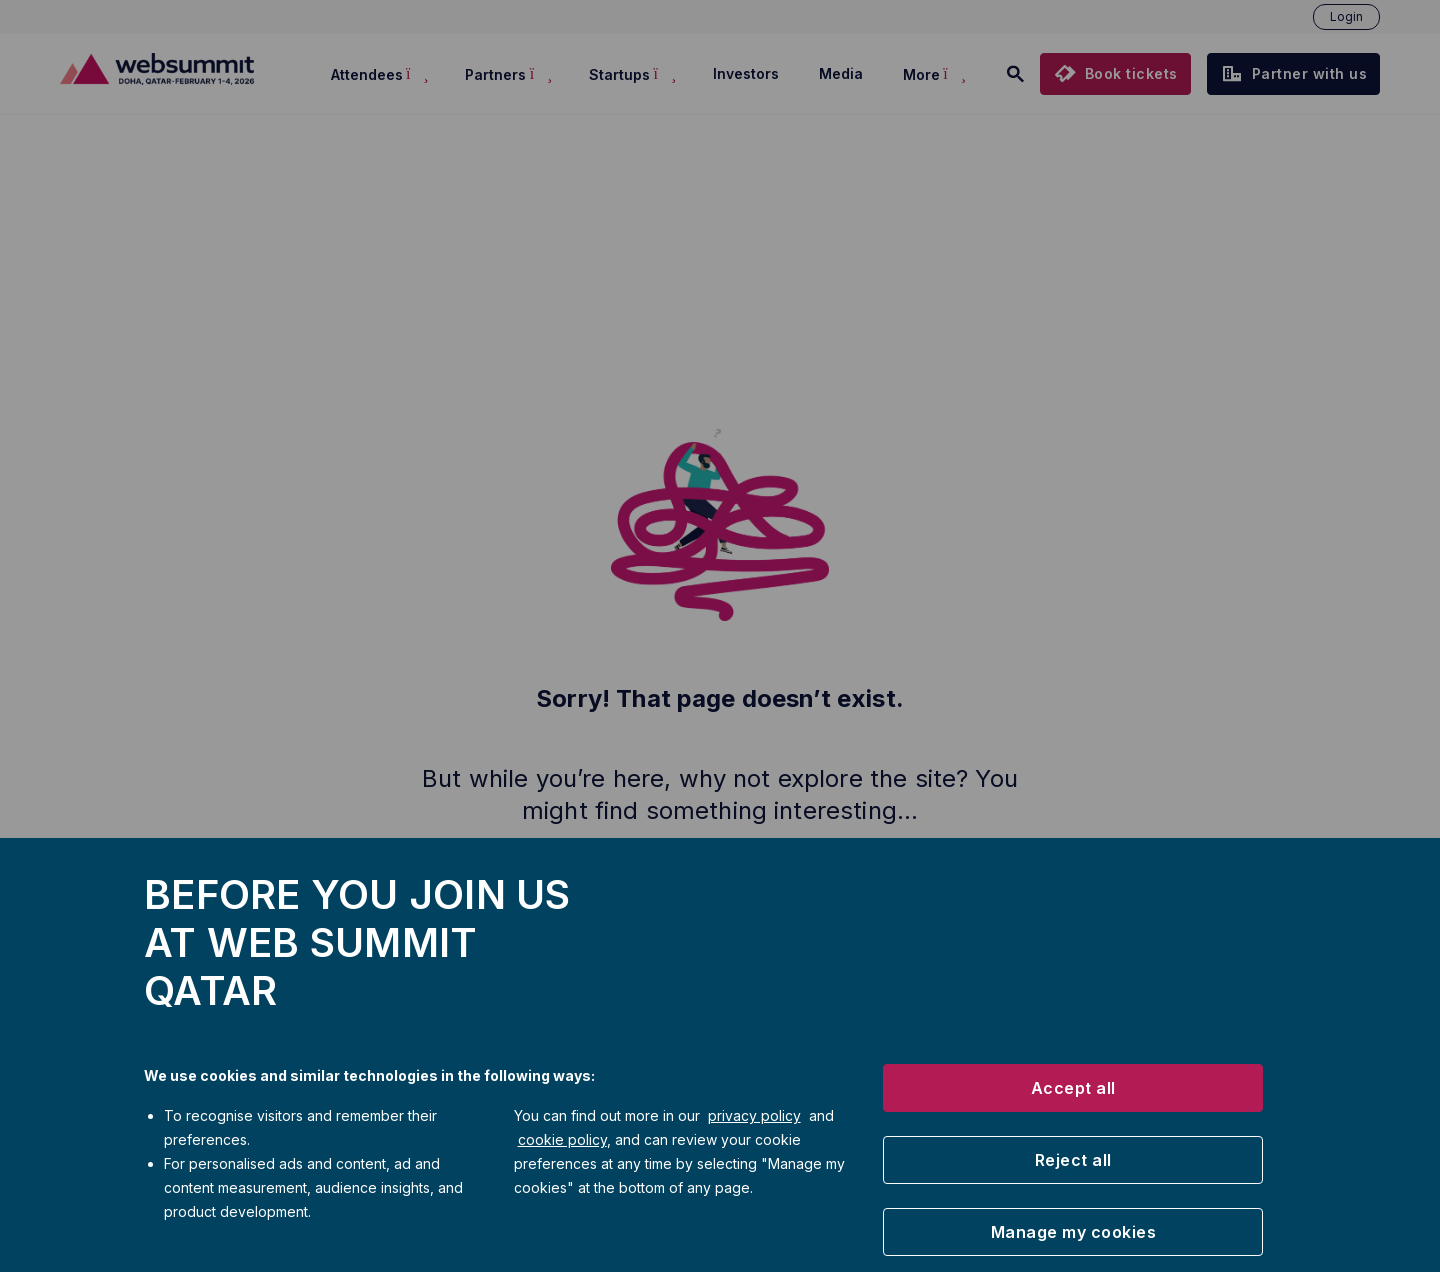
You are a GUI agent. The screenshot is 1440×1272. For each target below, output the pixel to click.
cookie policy (562, 1139)
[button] (1073, 1088)
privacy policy (754, 1115)
